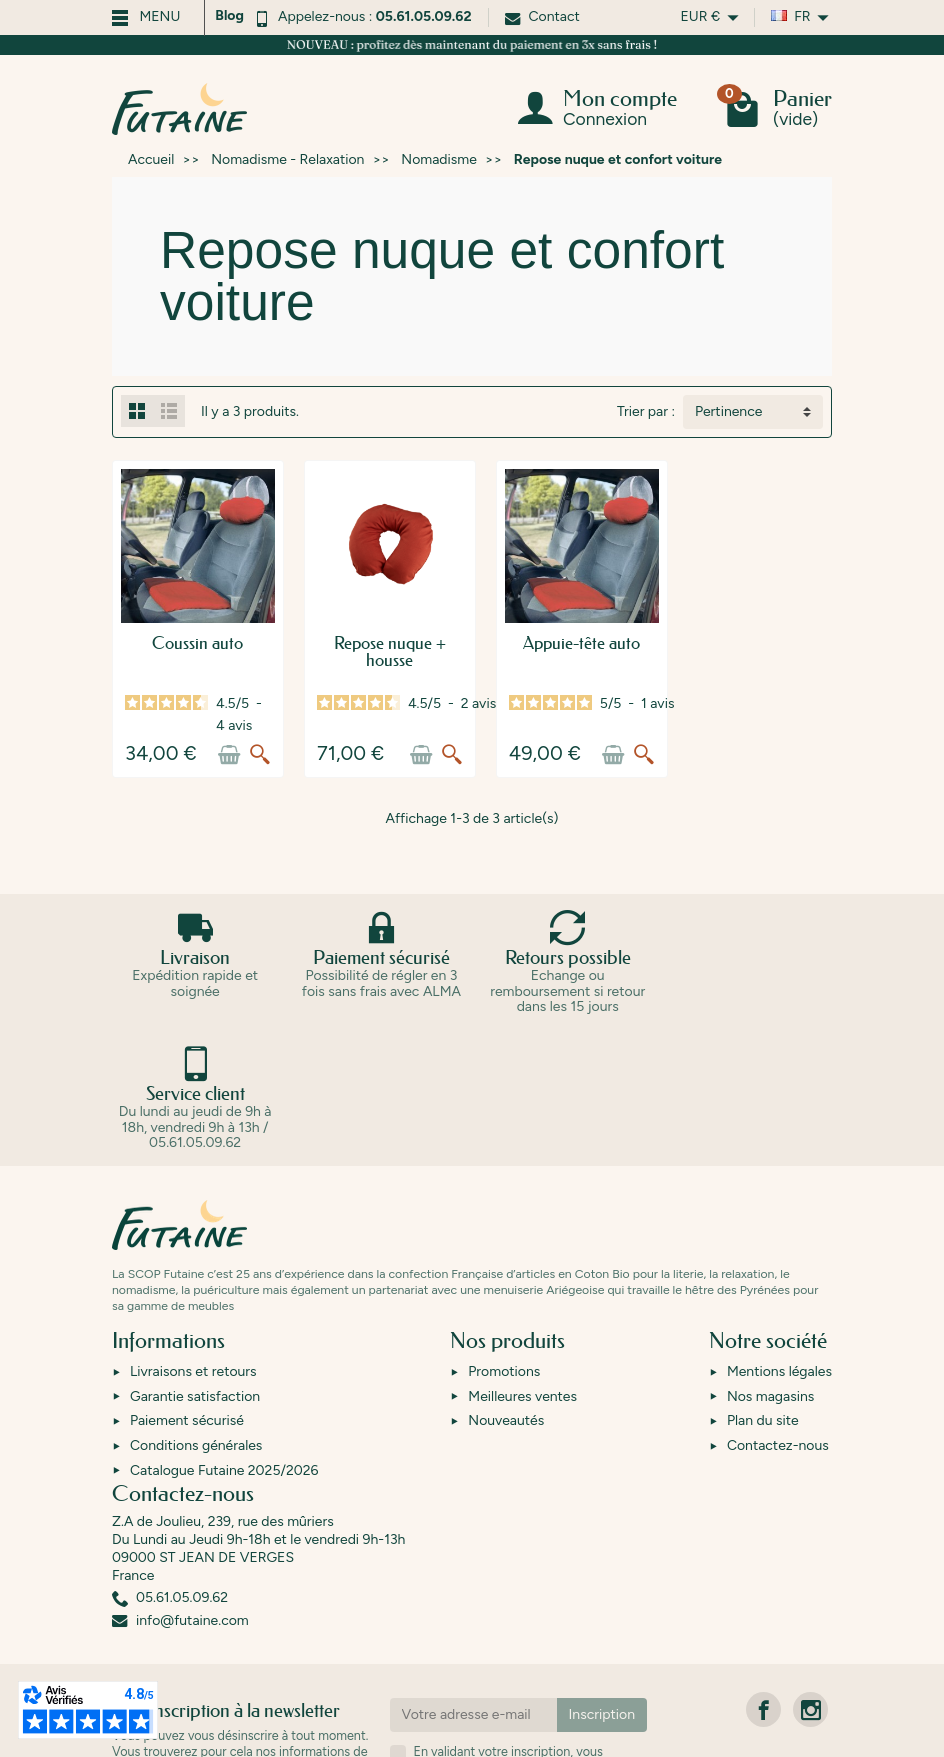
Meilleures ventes (522, 1406)
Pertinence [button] (728, 411)
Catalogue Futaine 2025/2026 (224, 1480)
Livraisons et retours (193, 1381)
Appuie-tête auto (650, 670)
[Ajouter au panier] (256, 782)
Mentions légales (779, 1381)
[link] (763, 1719)
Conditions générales (196, 1455)
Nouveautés (506, 1430)
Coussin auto (211, 670)
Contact (542, 16)
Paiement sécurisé (187, 1430)
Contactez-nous (778, 1455)
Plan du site (763, 1430)
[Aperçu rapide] (287, 782)
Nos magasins (770, 1406)
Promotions (504, 1381)
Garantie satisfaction (195, 1406)
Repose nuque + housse (431, 670)
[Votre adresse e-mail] (473, 1725)
